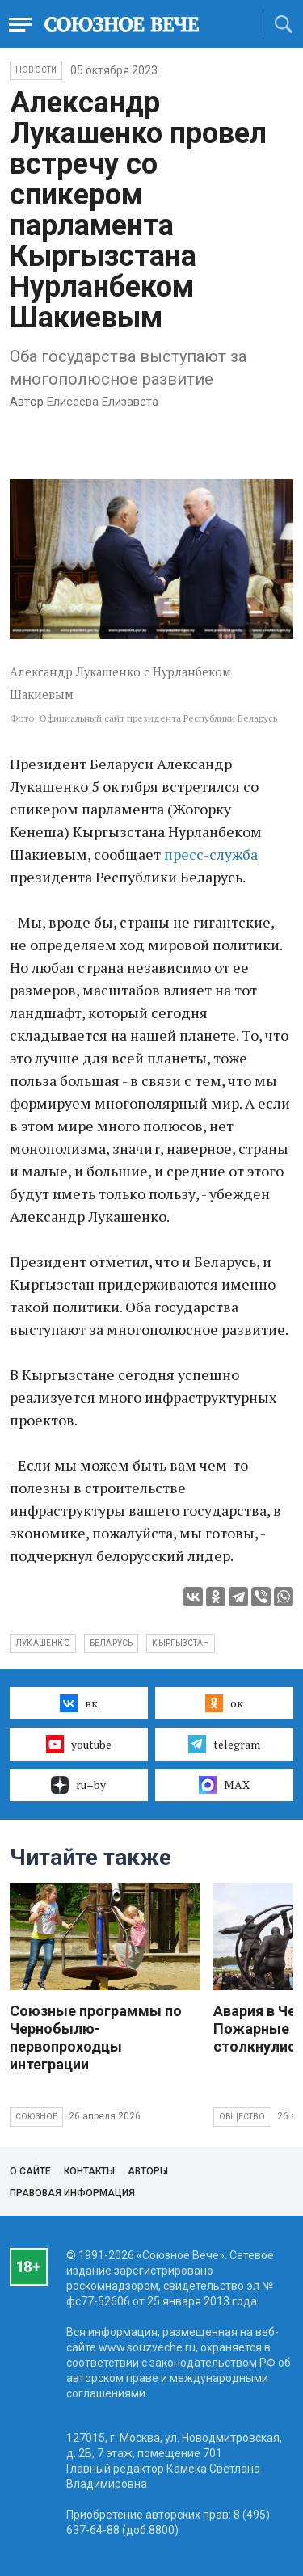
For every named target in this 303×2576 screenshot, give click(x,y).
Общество (242, 2116)
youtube (79, 1744)
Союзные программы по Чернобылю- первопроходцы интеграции (96, 2037)
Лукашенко (42, 1643)
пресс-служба (211, 854)
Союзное (36, 2116)
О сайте (30, 2171)
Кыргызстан (180, 1643)
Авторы (148, 2171)
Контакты (89, 2171)
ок (224, 1703)
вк (79, 1703)
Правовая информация (72, 2193)
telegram (224, 1744)
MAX (224, 1785)
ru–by (78, 1785)
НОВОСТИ (36, 69)
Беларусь (111, 1643)
